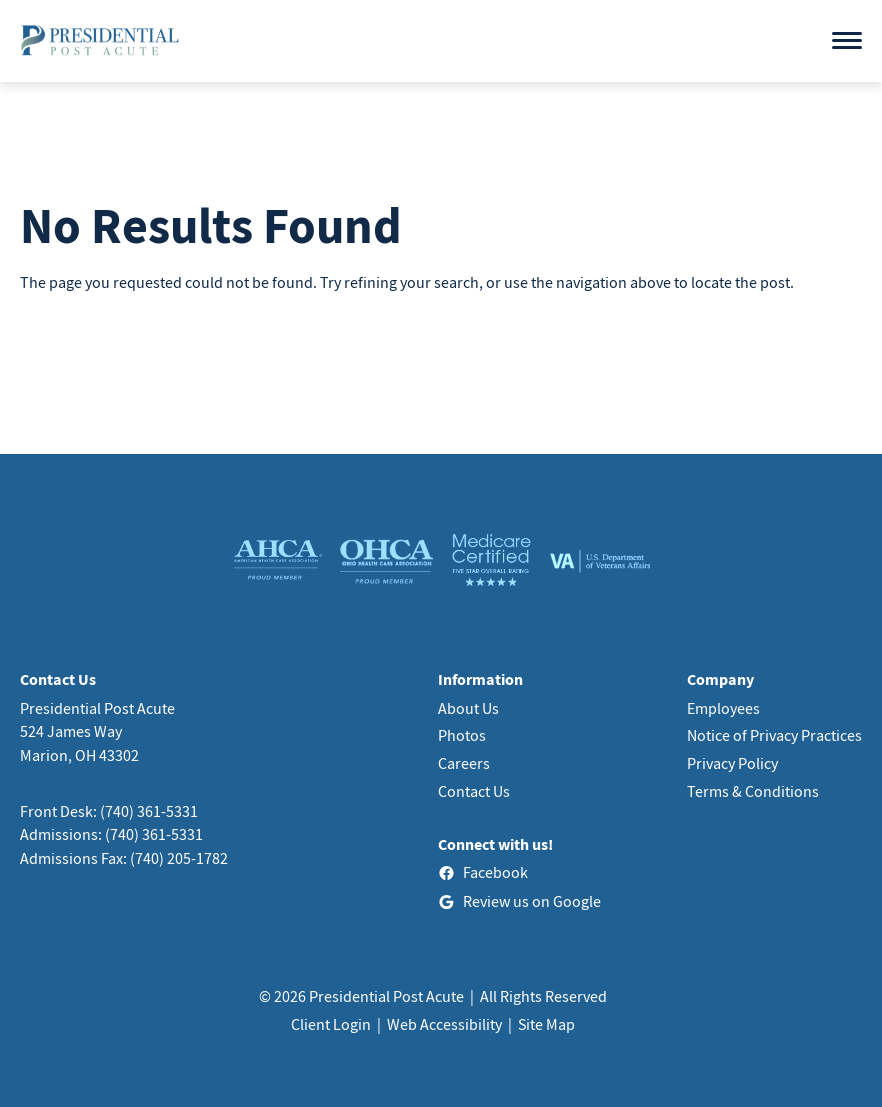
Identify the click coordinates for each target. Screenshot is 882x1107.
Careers (464, 763)
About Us (468, 708)
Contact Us (474, 791)
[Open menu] (847, 40)
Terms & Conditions (753, 791)
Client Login (331, 1024)
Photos (462, 735)
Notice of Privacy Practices (774, 735)
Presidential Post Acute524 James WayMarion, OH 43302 (97, 731)
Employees (723, 708)
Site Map (546, 1024)
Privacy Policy (732, 763)
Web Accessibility (444, 1024)
